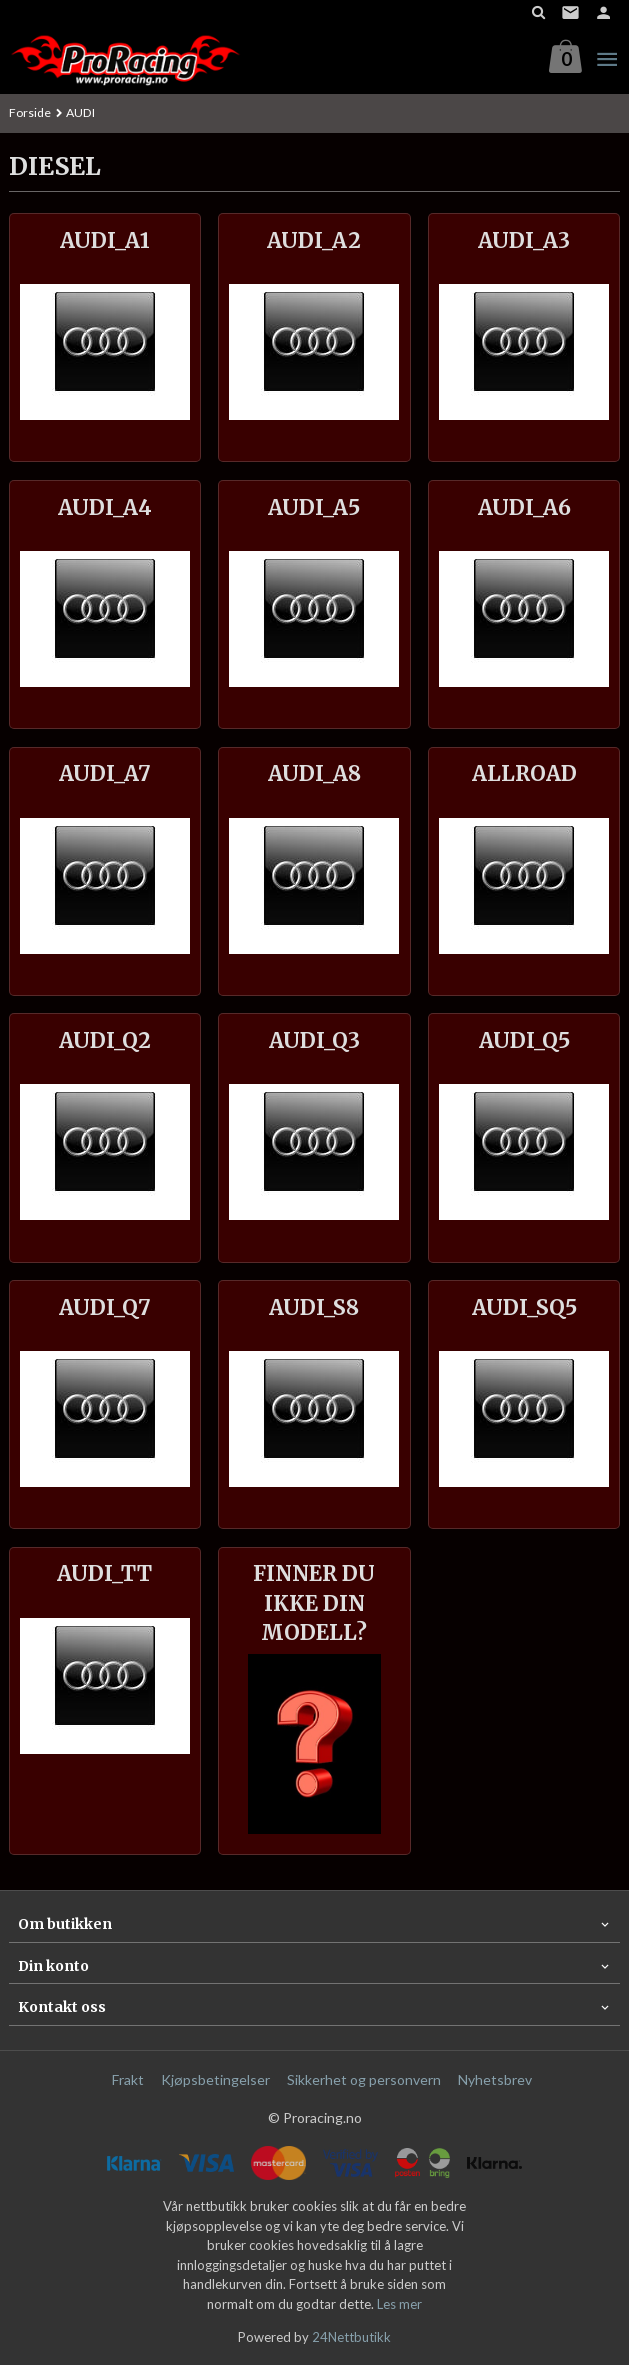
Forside (30, 112)
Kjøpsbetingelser (215, 2079)
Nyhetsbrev (495, 2079)
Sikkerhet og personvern (364, 2079)
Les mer (399, 2304)
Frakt (128, 2079)
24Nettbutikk (351, 2337)
